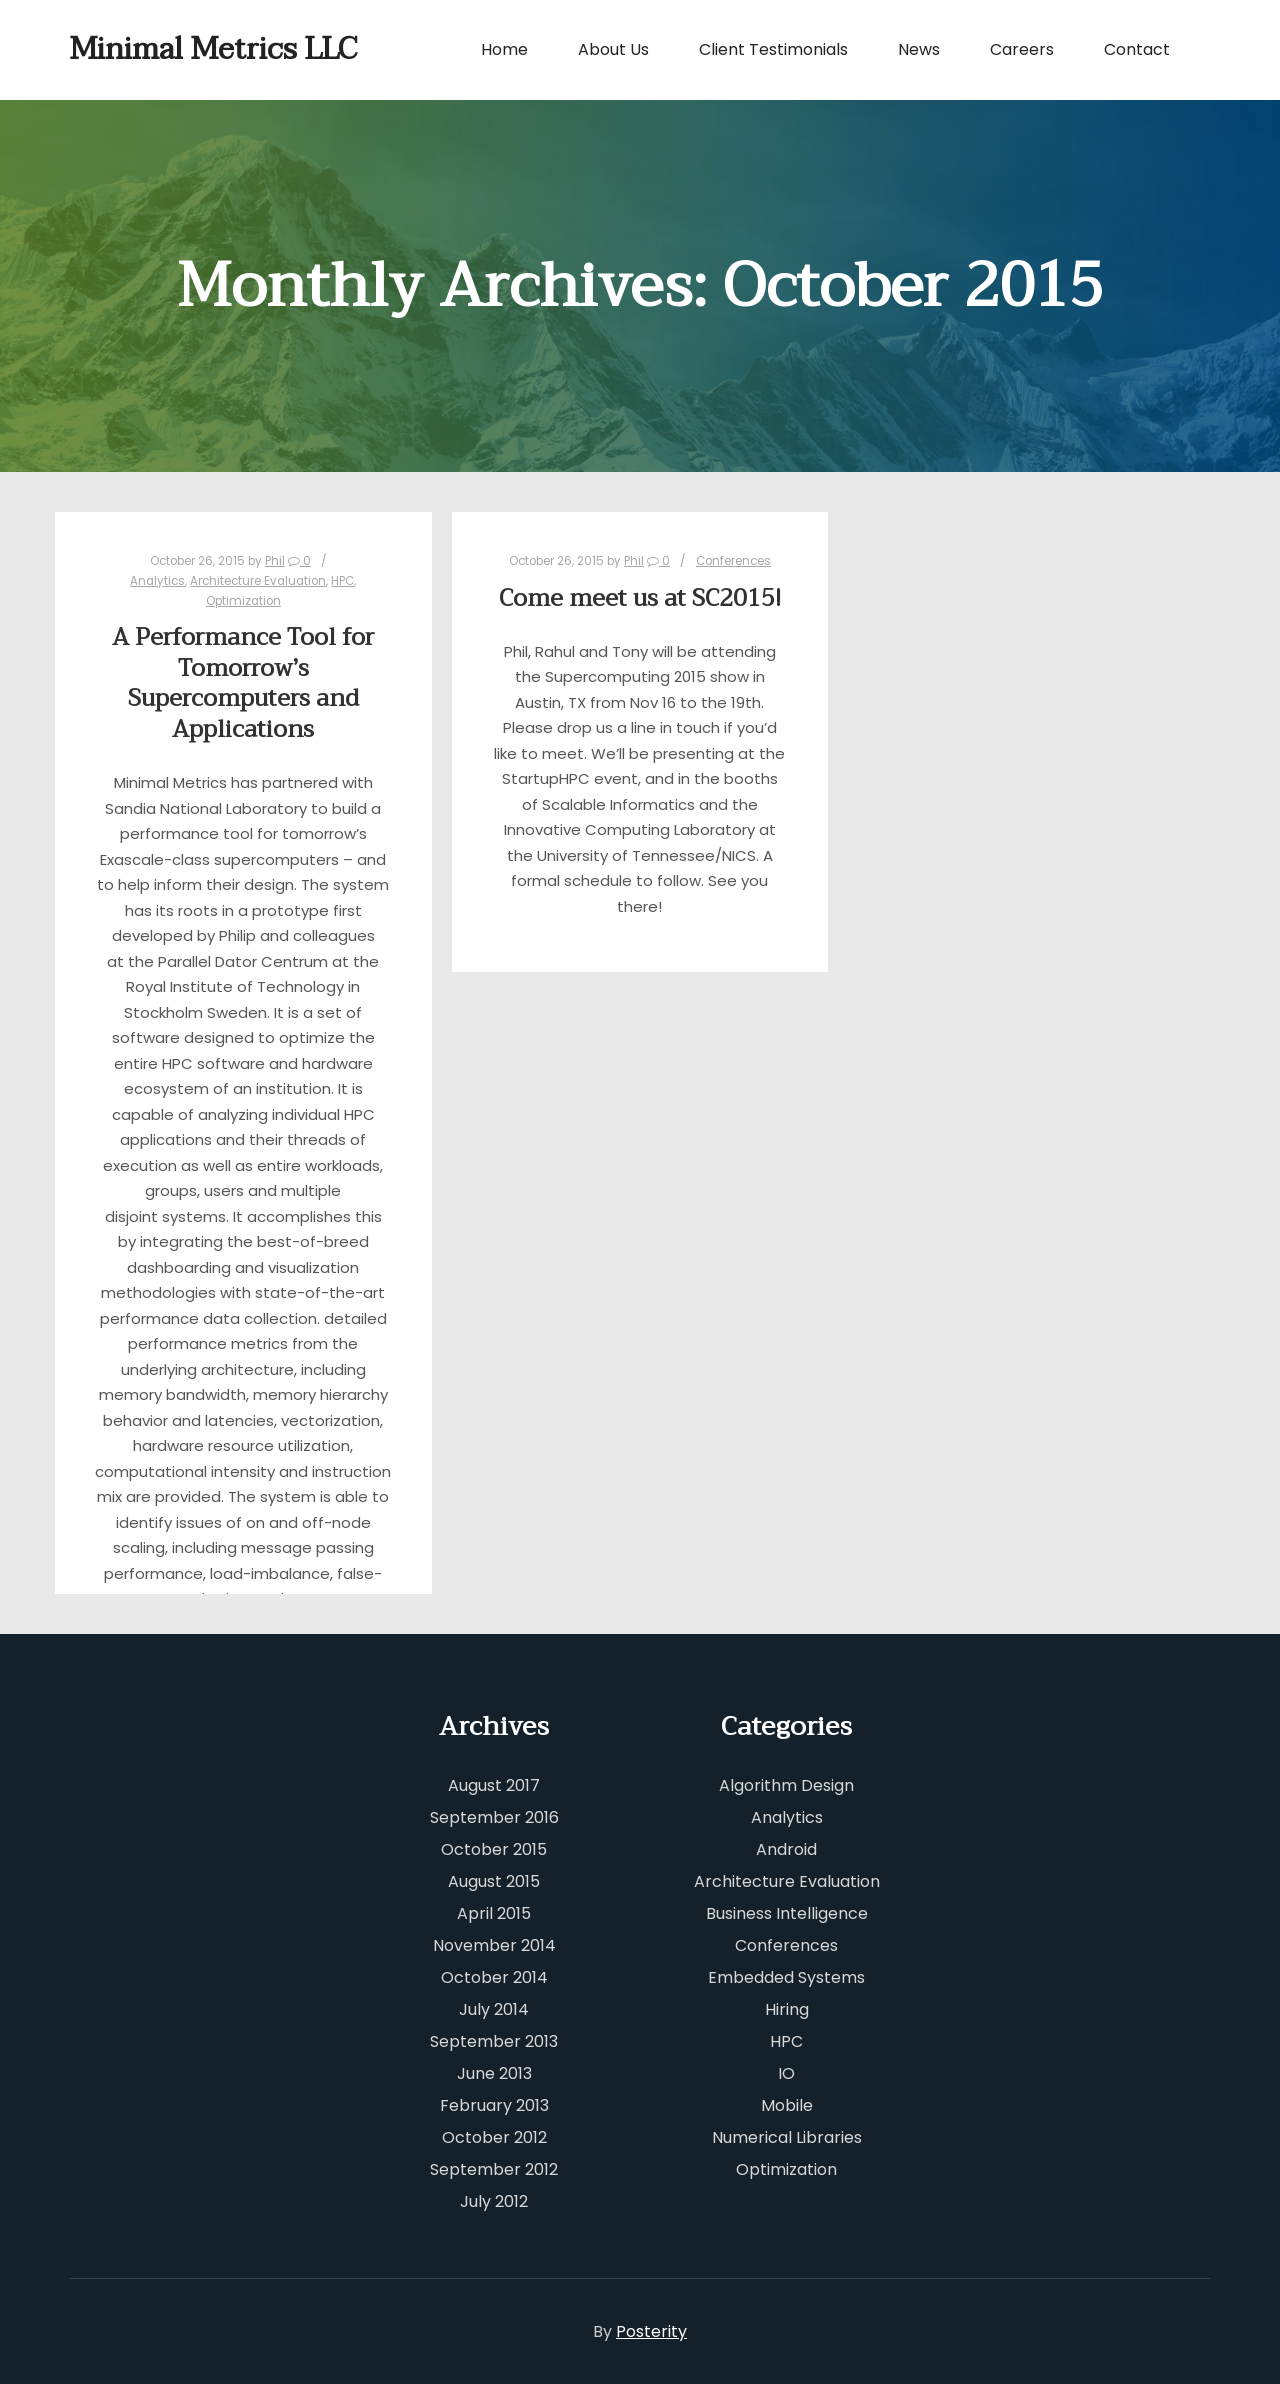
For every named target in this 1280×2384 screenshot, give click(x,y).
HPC (342, 581)
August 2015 (494, 1881)
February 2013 (494, 2105)
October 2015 (494, 1849)
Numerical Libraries (787, 2137)
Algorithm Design (786, 1785)
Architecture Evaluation (258, 581)
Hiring (787, 2009)
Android (786, 1849)
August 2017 (494, 1785)
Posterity (651, 2331)
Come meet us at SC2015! (640, 598)
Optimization (243, 601)
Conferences (733, 561)
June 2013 (494, 2073)
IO (786, 2073)
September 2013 (494, 2041)
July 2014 (494, 2009)
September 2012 (494, 2169)
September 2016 (494, 1817)
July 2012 (494, 2201)
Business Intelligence (787, 1913)
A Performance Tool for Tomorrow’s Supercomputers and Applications (243, 683)
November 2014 (494, 1945)
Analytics (157, 581)
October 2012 (494, 2137)
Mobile (787, 2105)
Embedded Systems (786, 1977)
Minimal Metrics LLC (170, 49)
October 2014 (494, 1977)
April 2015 (494, 1913)
